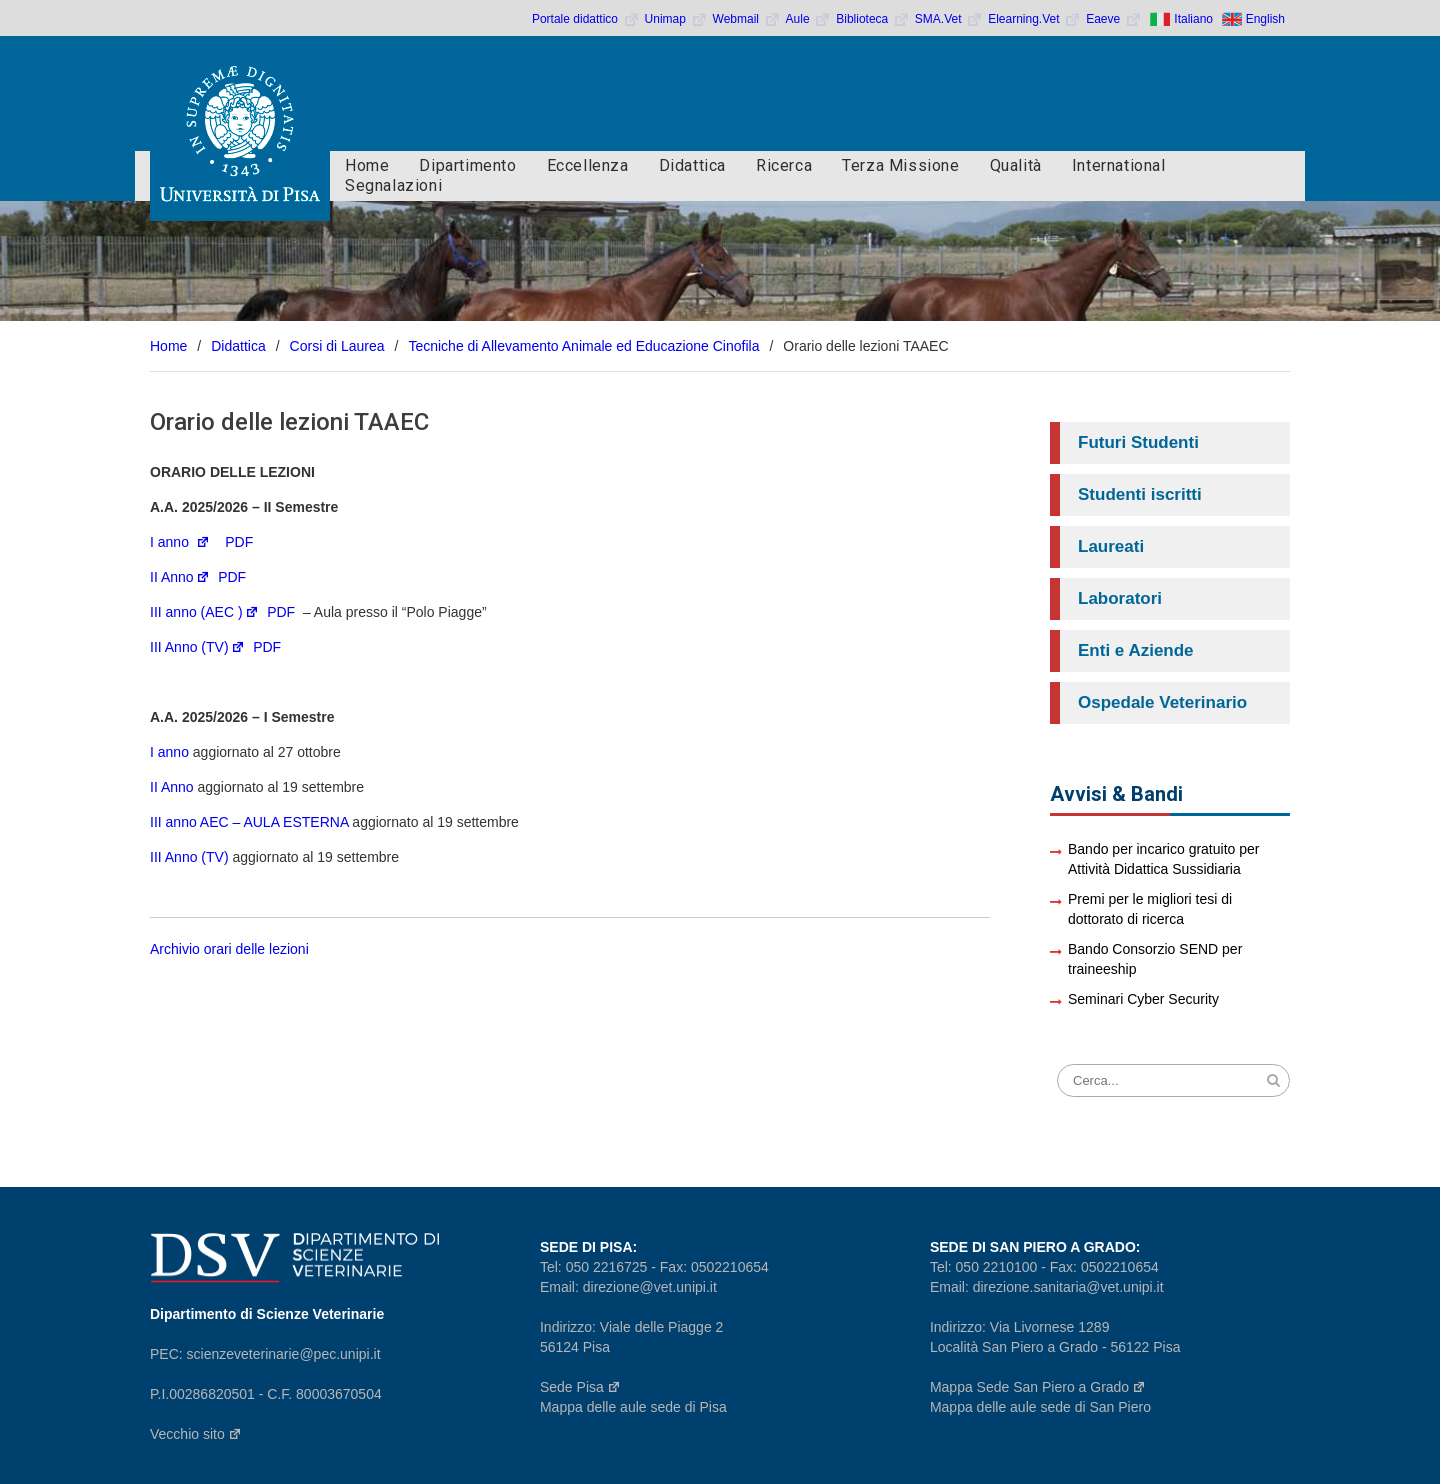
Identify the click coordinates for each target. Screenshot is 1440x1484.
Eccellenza (588, 165)
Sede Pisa (580, 1387)
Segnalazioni (393, 185)
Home (367, 165)
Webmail (747, 19)
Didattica (692, 165)
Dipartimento (467, 165)
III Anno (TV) (197, 647)
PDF (239, 542)
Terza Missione (900, 165)
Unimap (676, 19)
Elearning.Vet (1034, 19)
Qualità (1016, 165)
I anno (180, 542)
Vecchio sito (196, 1434)
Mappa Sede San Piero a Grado (1038, 1387)
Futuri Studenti (1138, 442)
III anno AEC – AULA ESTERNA (249, 822)
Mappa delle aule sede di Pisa (633, 1407)
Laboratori (1120, 598)
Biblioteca (873, 19)
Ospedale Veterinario (1162, 702)
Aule (809, 19)
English (1265, 19)
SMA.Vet (949, 19)
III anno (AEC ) (204, 612)
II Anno (180, 577)
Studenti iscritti (1140, 494)
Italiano (1193, 19)
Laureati (1111, 546)
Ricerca (784, 165)
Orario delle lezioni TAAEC (289, 422)
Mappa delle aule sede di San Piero (1040, 1407)
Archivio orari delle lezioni (231, 949)
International (1119, 165)
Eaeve (1114, 19)
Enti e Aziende (1136, 650)
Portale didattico (586, 19)
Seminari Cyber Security (1143, 999)
